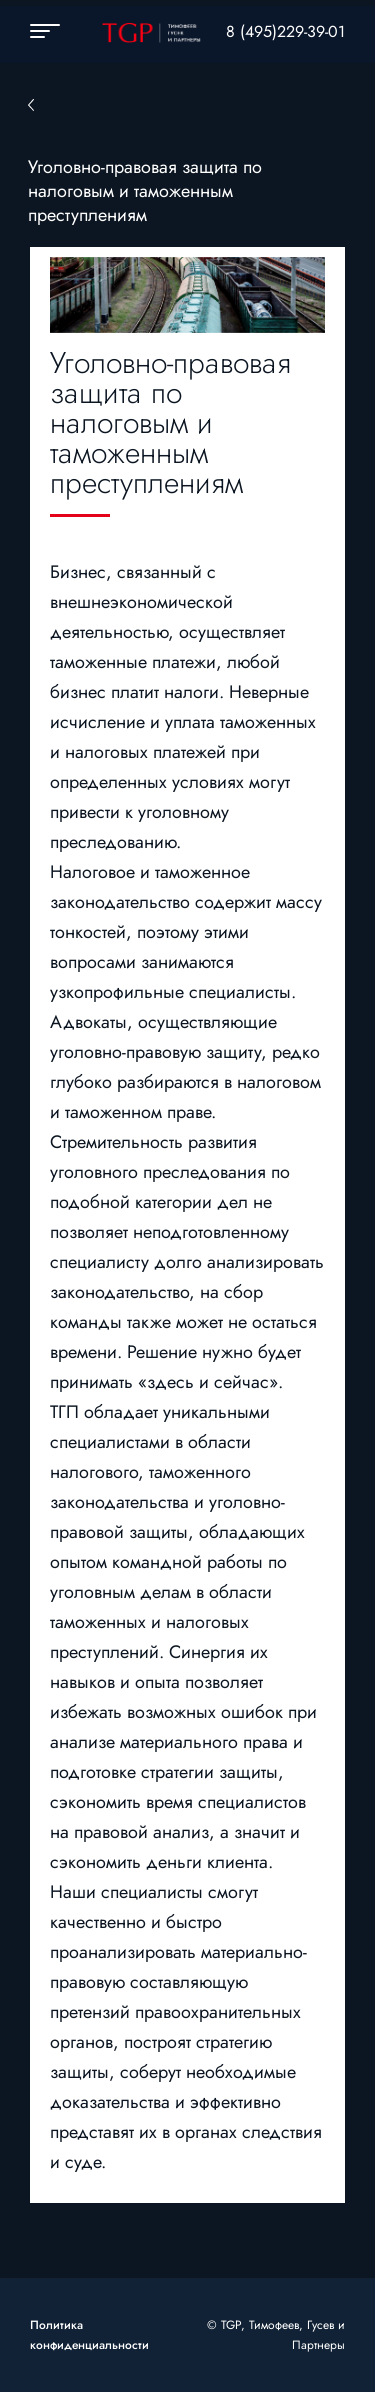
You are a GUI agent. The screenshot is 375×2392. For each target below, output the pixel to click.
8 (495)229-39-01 (285, 31)
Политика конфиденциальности (89, 2335)
